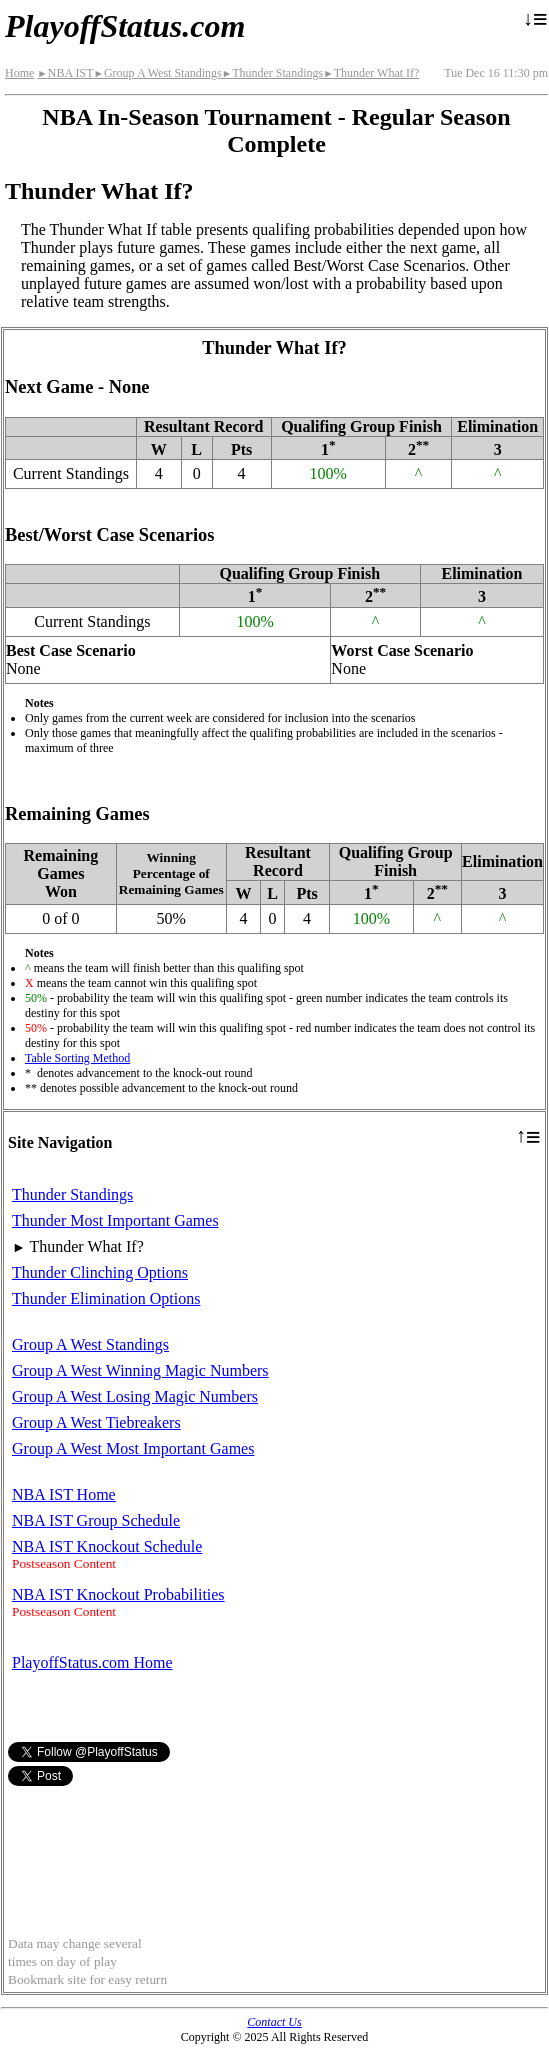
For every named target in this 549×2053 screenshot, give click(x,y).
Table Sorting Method (77, 1058)
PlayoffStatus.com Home (92, 1662)
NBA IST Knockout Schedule (107, 1546)
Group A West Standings (157, 73)
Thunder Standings (272, 73)
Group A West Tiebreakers (96, 1422)
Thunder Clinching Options (100, 1272)
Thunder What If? (371, 73)
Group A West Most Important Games (133, 1448)
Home (19, 73)
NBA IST (65, 73)
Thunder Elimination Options (106, 1298)
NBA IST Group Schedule (96, 1520)
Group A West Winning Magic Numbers (140, 1370)
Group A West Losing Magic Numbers (135, 1396)
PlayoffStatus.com (125, 26)
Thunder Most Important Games (115, 1220)
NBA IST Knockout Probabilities (118, 1594)
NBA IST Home (64, 1494)
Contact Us (274, 2022)
